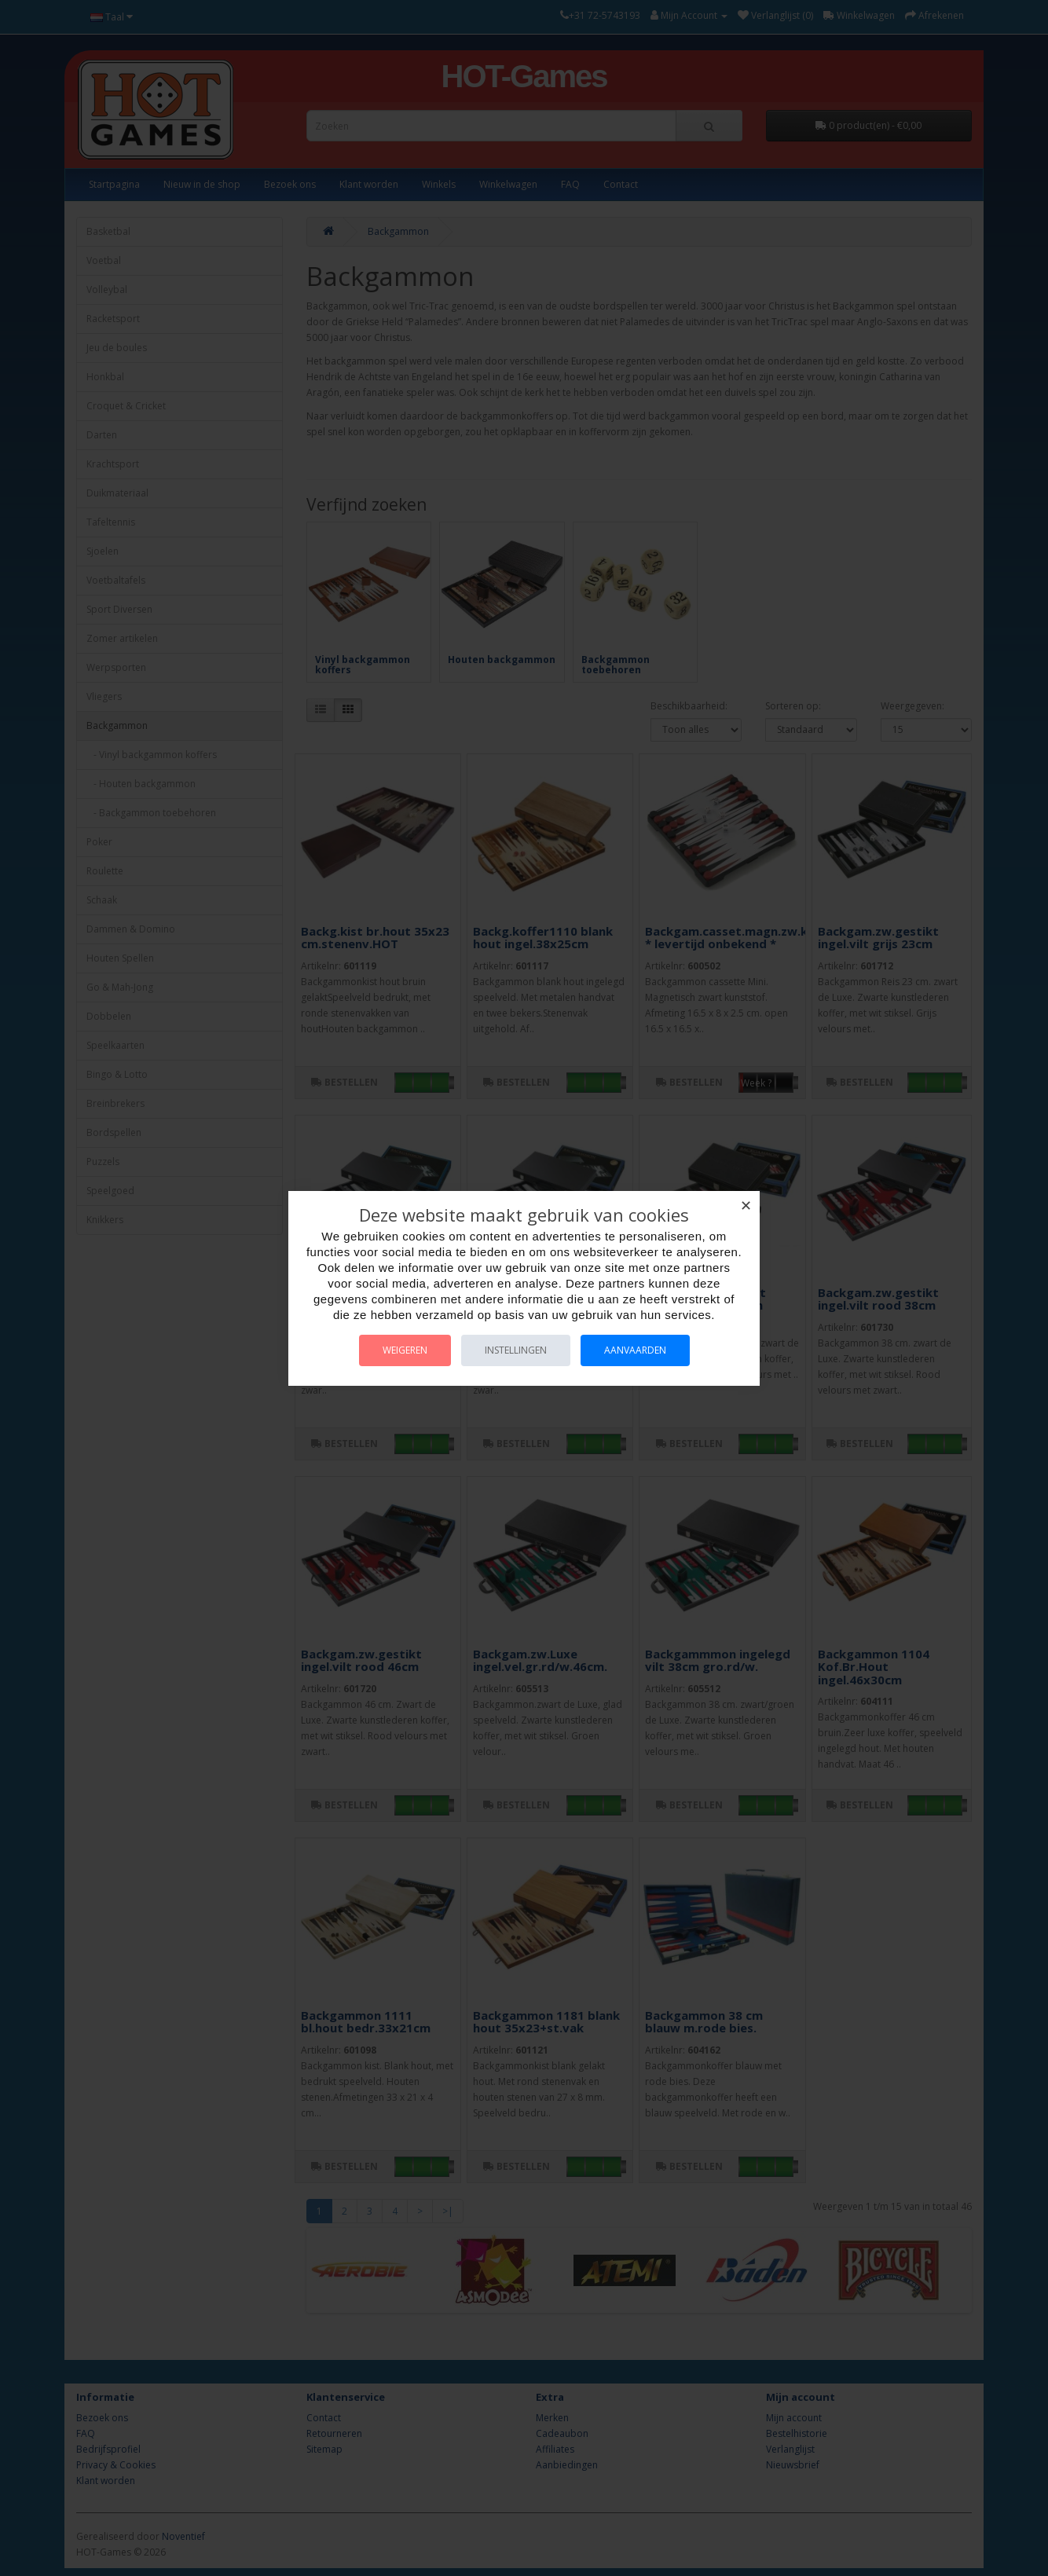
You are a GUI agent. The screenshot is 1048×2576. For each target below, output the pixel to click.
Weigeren (405, 1350)
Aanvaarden (635, 1350)
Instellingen (516, 1350)
